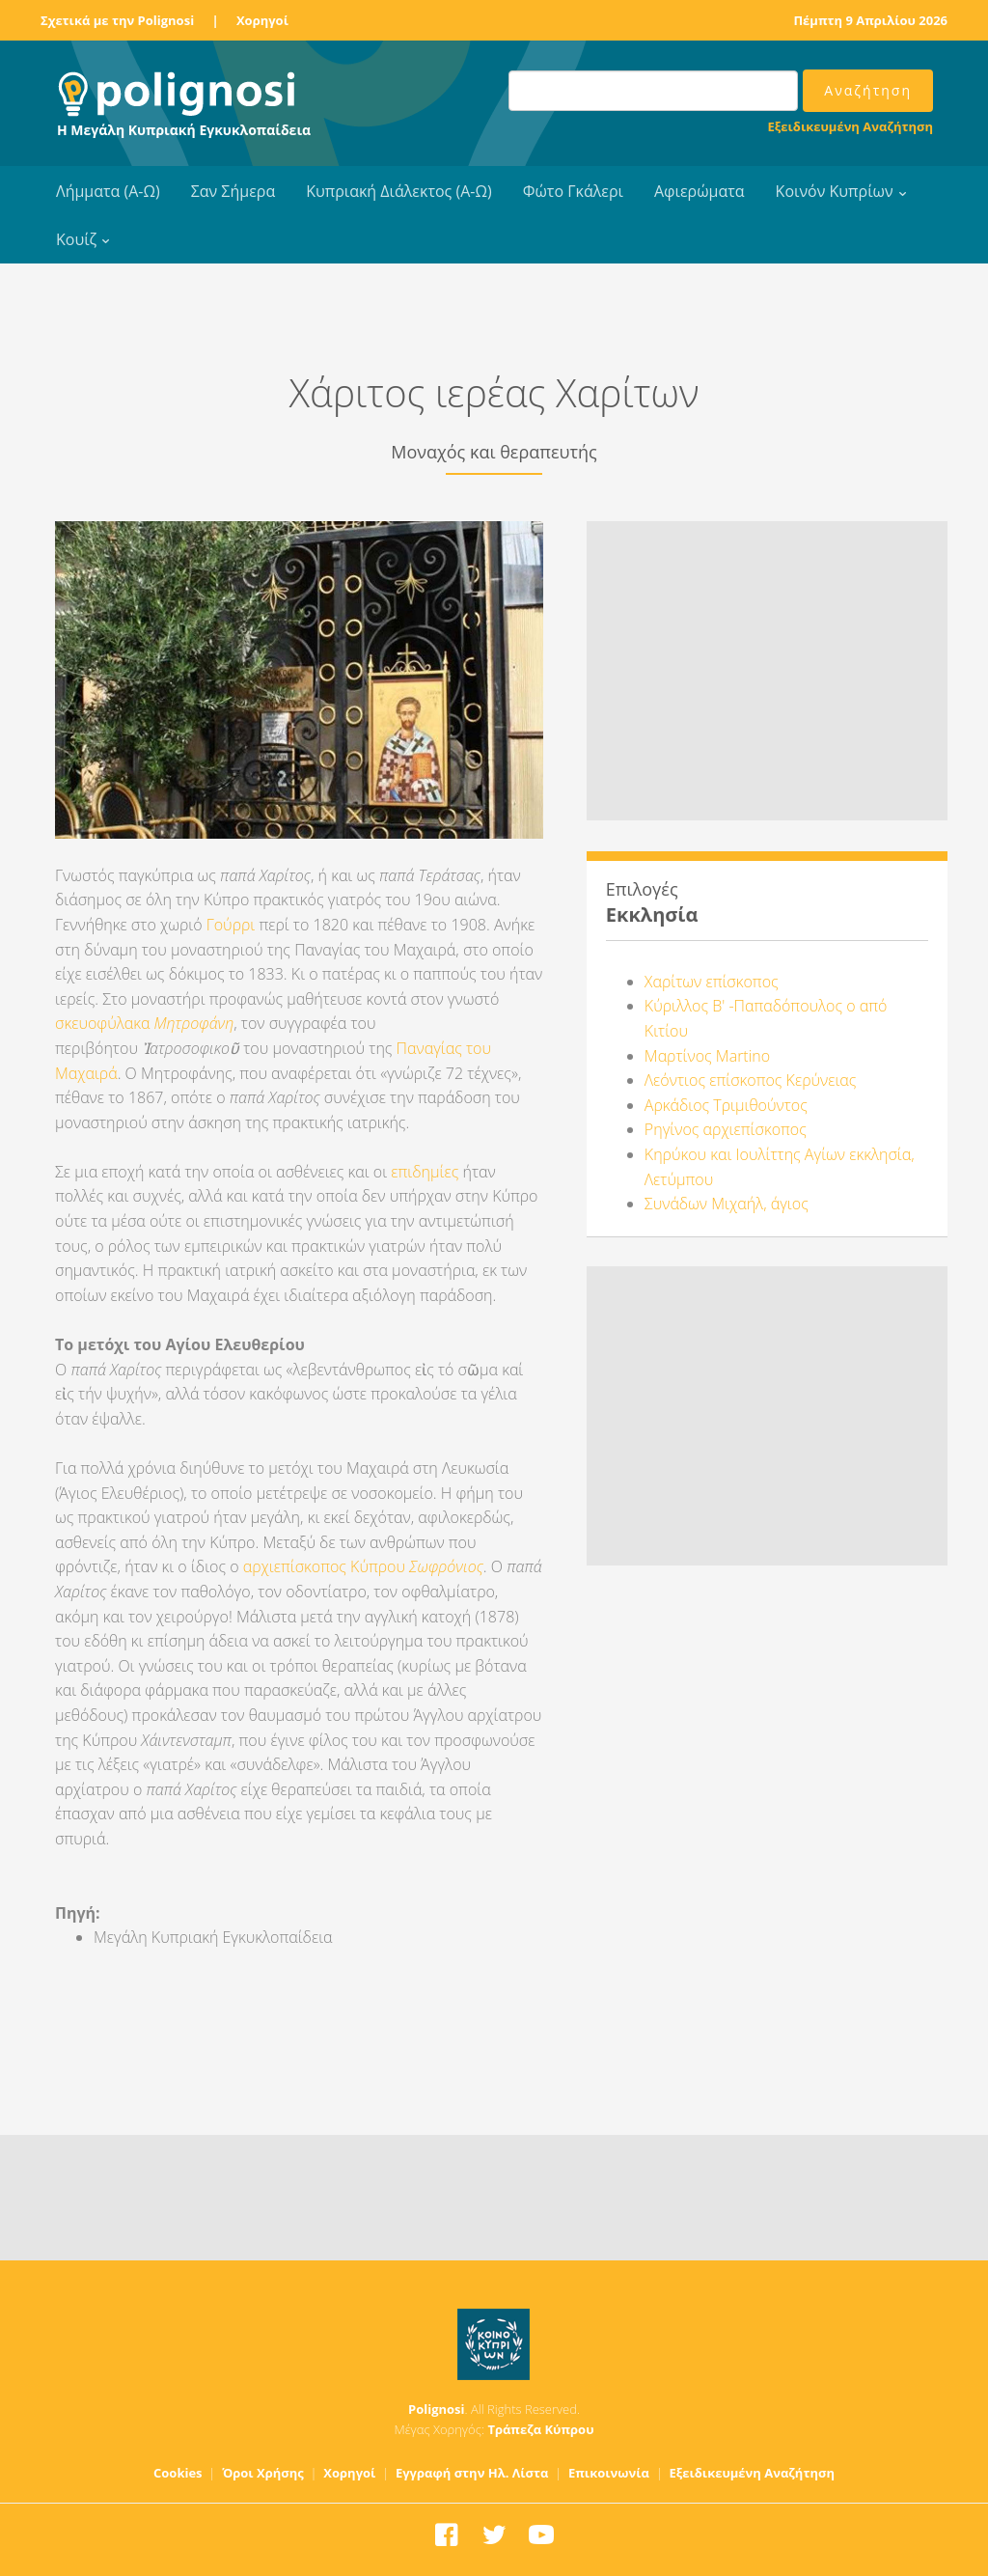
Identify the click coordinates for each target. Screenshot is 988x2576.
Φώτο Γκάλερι (573, 191)
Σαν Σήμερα (233, 191)
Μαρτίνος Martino (707, 1055)
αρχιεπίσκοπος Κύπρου (363, 1566)
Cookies (178, 2472)
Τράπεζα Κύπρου (540, 2429)
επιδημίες (424, 1171)
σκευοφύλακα (104, 1023)
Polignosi (436, 2409)
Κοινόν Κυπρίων (834, 191)
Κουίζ (76, 239)
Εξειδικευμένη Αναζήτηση (850, 126)
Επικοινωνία (608, 2472)
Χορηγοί (262, 20)
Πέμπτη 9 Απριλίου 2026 (870, 20)
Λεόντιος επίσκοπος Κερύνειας (751, 1080)
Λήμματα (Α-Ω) (108, 191)
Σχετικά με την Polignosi (117, 20)
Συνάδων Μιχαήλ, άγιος (727, 1203)
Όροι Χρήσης (263, 2472)
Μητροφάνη (194, 1023)
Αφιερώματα (699, 191)
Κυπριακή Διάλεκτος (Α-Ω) (399, 191)
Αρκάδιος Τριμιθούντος (726, 1105)
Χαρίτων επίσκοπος (712, 981)
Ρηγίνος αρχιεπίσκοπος (726, 1129)
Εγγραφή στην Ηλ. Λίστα (472, 2472)
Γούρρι (231, 924)
